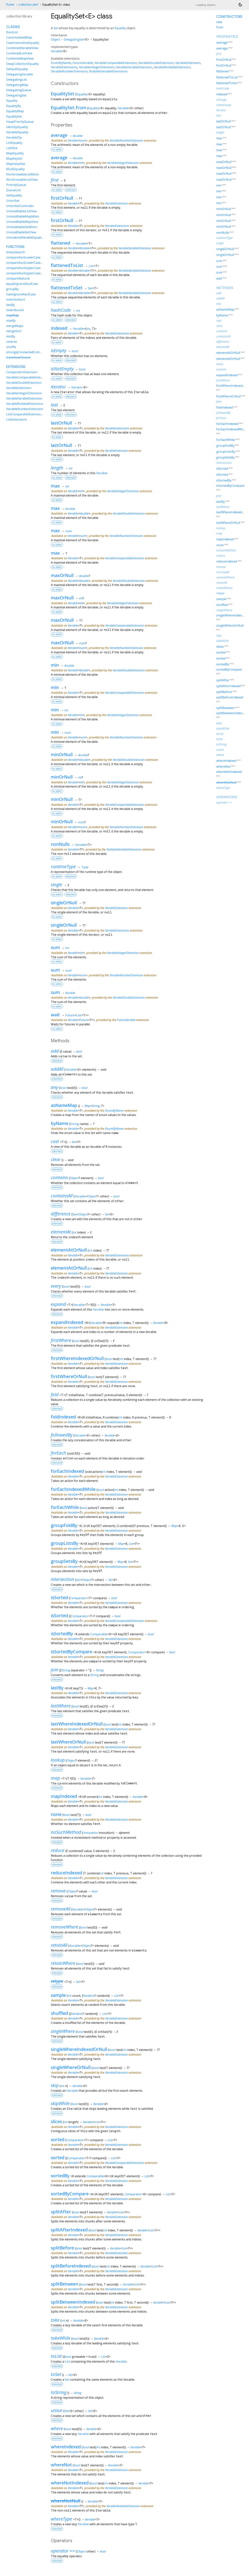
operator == (63, 2551)
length (57, 468)
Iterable (56, 51)
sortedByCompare (70, 2193)
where (57, 2428)
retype (57, 1981)
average (59, 135)
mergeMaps (14, 326)
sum (55, 947)
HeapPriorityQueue (20, 122)
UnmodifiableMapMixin (22, 216)
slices (56, 2121)
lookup (58, 1760)
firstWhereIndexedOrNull (77, 1358)
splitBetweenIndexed (73, 2302)
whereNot (61, 2465)
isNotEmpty (62, 368)
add (55, 1051)
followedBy (61, 1435)
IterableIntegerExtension (96, 67)
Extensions (15, 367)
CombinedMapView (20, 58)
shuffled (59, 2013)
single (56, 884)
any (54, 1087)
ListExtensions (16, 419)
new (219, 22)
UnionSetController (20, 206)
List (91, 266)
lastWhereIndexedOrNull (77, 1724)
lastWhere (61, 1706)
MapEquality (15, 153)
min (55, 665)
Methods (224, 288)
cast (55, 1141)
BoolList (12, 32)
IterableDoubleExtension (156, 63)
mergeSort (13, 331)
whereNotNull (65, 2501)
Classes (13, 27)
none (56, 1814)
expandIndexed (67, 1322)
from (219, 27)
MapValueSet (15, 164)
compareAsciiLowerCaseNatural (28, 263)
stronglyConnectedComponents (28, 352)
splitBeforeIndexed (71, 2266)
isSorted (59, 1597)
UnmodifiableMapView (22, 222)
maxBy (11, 320)
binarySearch (15, 252)
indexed (59, 328)
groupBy (12, 289)
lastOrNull (61, 423)
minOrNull (62, 754)
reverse (11, 342)
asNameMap (64, 1105)
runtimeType (63, 866)
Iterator (76, 387)
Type (84, 867)
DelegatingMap (17, 85)
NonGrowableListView (22, 179)
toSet (56, 2374)
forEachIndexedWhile (73, 1489)
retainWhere (63, 1963)
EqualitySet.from (68, 107)
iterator (58, 387)
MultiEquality (15, 169)
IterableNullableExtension (172, 67)
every (56, 1286)
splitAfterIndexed (69, 2230)
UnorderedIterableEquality (25, 237)
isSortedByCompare (71, 1651)
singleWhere (63, 2031)
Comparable (98, 1634)
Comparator (78, 1598)
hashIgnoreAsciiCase (21, 294)
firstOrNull (62, 198)
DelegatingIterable (19, 74)
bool (75, 351)
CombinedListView (19, 53)
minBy (10, 336)
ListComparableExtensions (25, 414)
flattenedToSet (66, 287)
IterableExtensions (64, 67)
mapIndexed (64, 1796)
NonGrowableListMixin (22, 174)
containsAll (62, 1195)
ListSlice (12, 148)
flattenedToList (67, 265)
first (55, 180)
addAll (57, 1069)
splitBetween (64, 2284)
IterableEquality (17, 132)
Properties (227, 37)
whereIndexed (66, 2446)
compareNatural (18, 278)
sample (58, 1995)
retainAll (59, 1945)
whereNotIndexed (70, 2483)
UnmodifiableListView (21, 211)
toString (58, 2392)
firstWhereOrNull (69, 1376)
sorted (57, 2139)
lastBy (57, 1687)
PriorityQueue (16, 185)
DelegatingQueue (18, 90)
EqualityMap (15, 111)
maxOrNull (62, 575)
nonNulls (60, 844)
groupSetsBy (64, 1561)
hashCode (61, 310)
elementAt (61, 1232)
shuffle (11, 347)
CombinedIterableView (22, 48)
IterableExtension (187, 63)
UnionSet (12, 201)
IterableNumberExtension (69, 71)
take (55, 2320)
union (56, 2410)
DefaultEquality (17, 69)
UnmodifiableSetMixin (21, 227)
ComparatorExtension (21, 372)
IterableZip (14, 137)
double (78, 136)
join (54, 1669)
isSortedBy (62, 1633)
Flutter (10, 5)
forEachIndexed (67, 1471)
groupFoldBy (64, 1525)
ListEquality (14, 143)
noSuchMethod (66, 1832)
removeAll (60, 1909)
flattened (60, 243)
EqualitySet (62, 93)
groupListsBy (64, 1543)
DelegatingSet (74, 39)
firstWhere (61, 1340)
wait (55, 1014)
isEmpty (58, 350)
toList (56, 2356)
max (55, 486)
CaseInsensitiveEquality (22, 43)
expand (58, 1304)
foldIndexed (63, 1417)
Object (55, 39)
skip (55, 2085)
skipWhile (60, 2103)
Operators (226, 797)
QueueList (13, 190)
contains (59, 1177)
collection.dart (28, 5)
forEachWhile (65, 1507)
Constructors (229, 17)
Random (89, 1996)
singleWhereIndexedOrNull (79, 2049)
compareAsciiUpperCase (23, 268)
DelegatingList (16, 79)
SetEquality (14, 195)
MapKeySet (14, 158)
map (55, 1778)
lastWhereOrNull (68, 1742)
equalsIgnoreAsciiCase (22, 284)
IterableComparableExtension (115, 63)
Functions (15, 247)
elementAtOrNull (69, 1250)
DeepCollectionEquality (22, 64)
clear (56, 1159)
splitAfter (61, 2211)
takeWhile (60, 2338)
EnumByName (61, 63)
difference (61, 1214)
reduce (57, 1850)
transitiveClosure (18, 357)
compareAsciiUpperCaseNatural (29, 273)
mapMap (12, 315)
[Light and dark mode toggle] (240, 5)
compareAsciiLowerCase (23, 257)
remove (58, 1891)
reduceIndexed (66, 1872)
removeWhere (64, 1927)
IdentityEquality (17, 127)
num (83, 140)
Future (70, 1015)
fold (55, 1394)
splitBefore (62, 2248)
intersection (62, 1579)
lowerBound (15, 310)
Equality (120, 28)
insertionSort (15, 299)
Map (87, 1106)
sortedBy (60, 2175)
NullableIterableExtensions (108, 71)
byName (59, 1123)
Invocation (90, 1833)
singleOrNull (64, 902)
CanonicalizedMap (19, 37)
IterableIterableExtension (134, 67)
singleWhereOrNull (71, 2067)
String (96, 1106)
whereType (61, 2519)
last (54, 405)
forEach (58, 1453)
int (81, 163)
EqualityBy (13, 106)
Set (55, 28)
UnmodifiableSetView (21, 232)
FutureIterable (82, 63)
